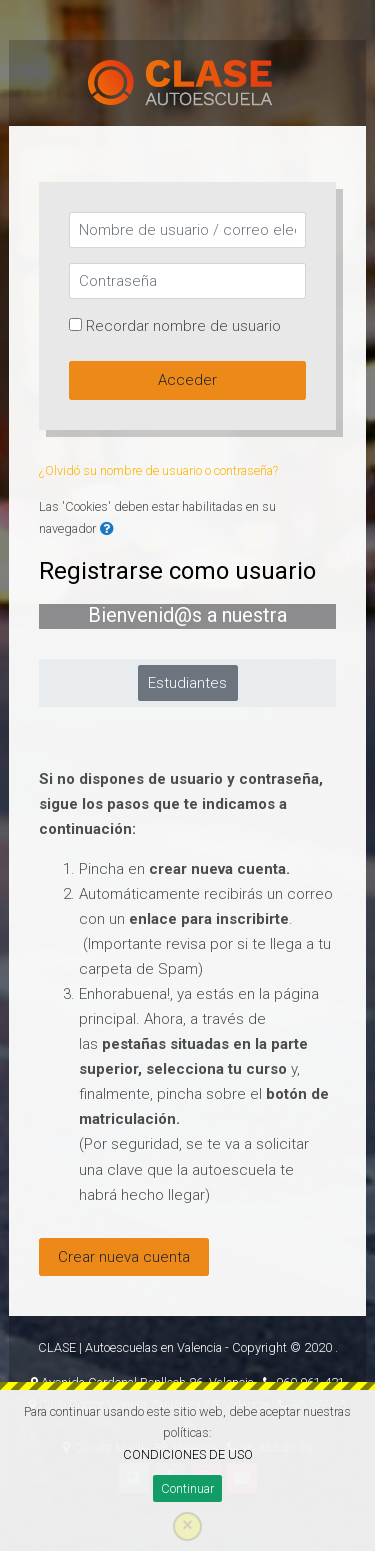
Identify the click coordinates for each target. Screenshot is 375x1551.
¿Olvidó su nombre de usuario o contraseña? (158, 470)
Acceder (187, 380)
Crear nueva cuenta (124, 1257)
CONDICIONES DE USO (188, 1454)
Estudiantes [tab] (187, 683)
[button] (107, 529)
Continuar (187, 1488)
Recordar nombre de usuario (183, 326)
